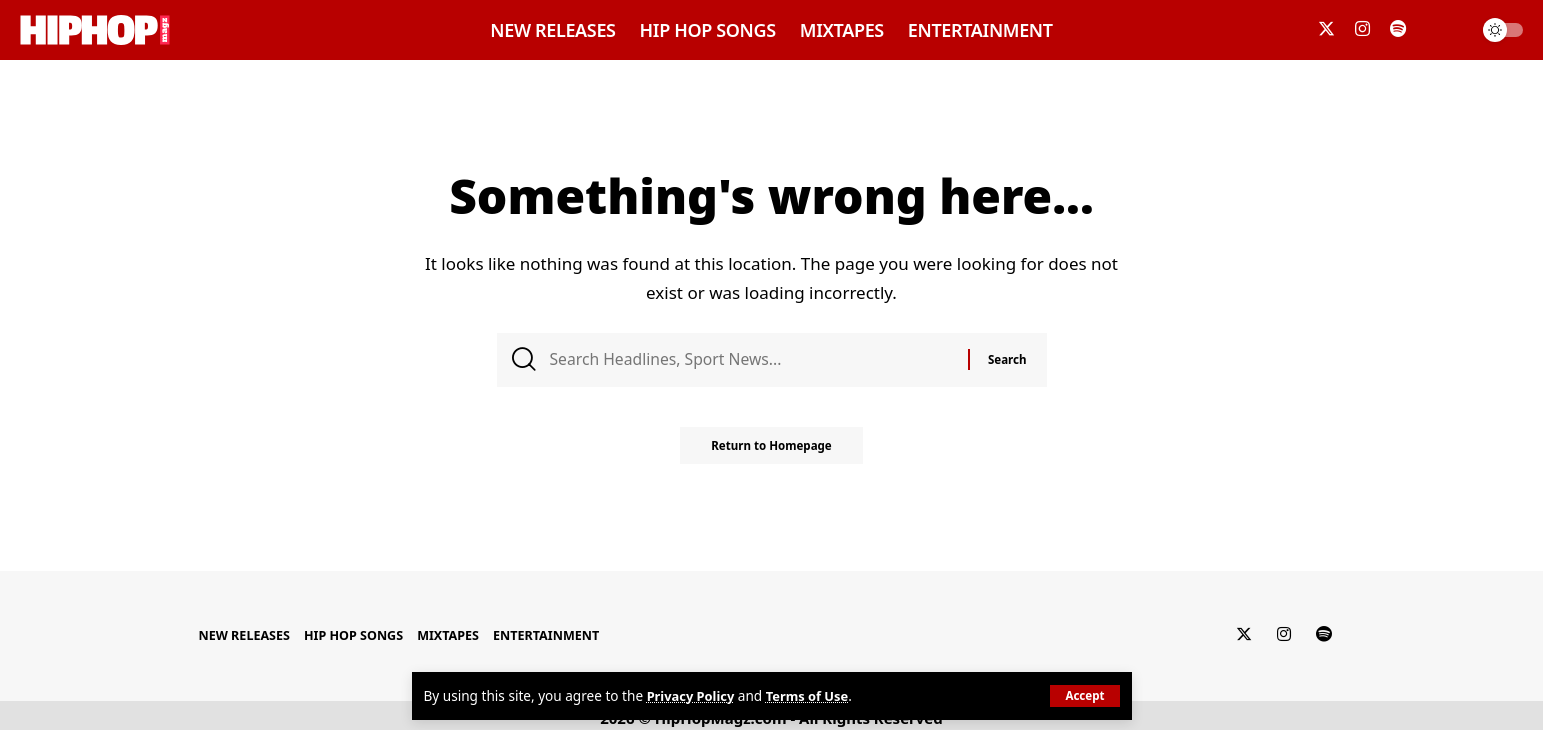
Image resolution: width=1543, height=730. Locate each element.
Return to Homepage (771, 452)
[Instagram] (1362, 29)
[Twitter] (1326, 29)
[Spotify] (1398, 29)
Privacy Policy (693, 696)
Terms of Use (814, 696)
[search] (1447, 30)
